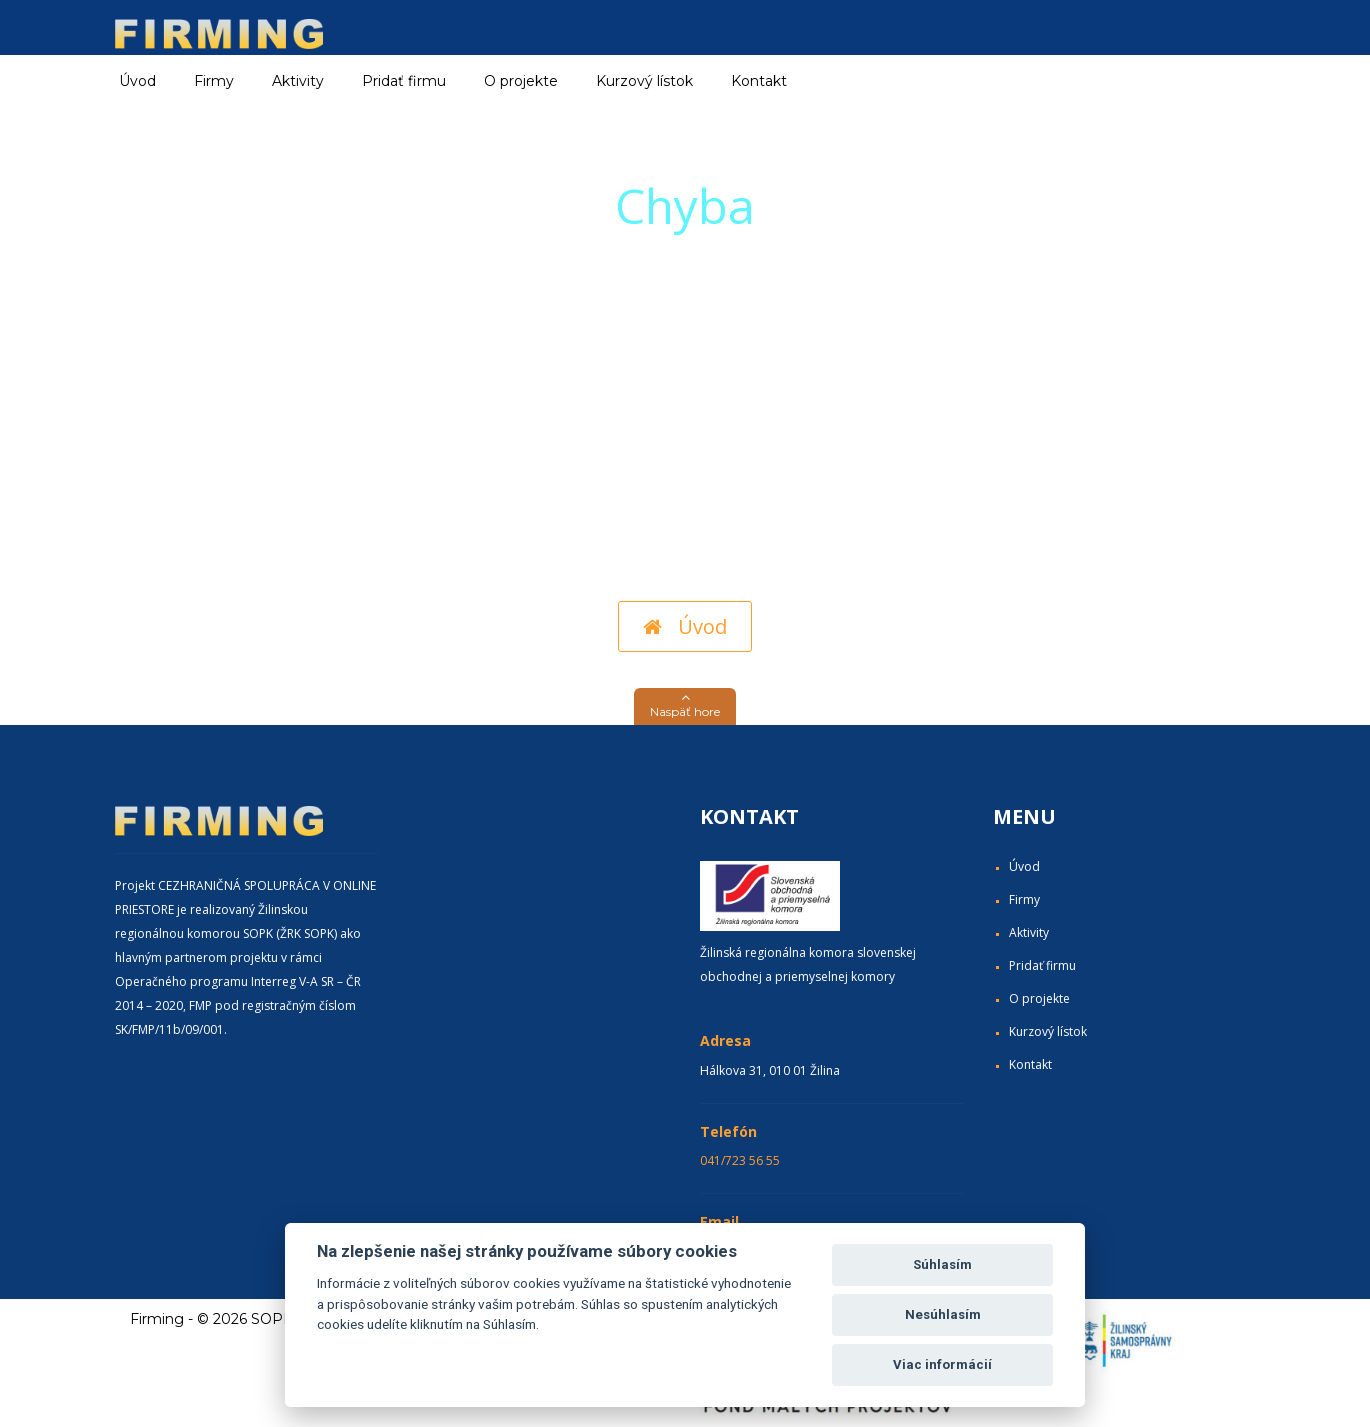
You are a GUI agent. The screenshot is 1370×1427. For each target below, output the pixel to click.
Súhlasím (942, 1264)
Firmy (1024, 899)
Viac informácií (942, 1364)
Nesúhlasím (943, 1314)
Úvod (137, 81)
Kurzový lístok (644, 81)
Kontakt (759, 81)
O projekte (521, 81)
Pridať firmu (404, 81)
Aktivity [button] (298, 81)
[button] (685, 706)
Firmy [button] (214, 81)
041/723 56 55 (740, 1160)
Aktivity (1029, 932)
